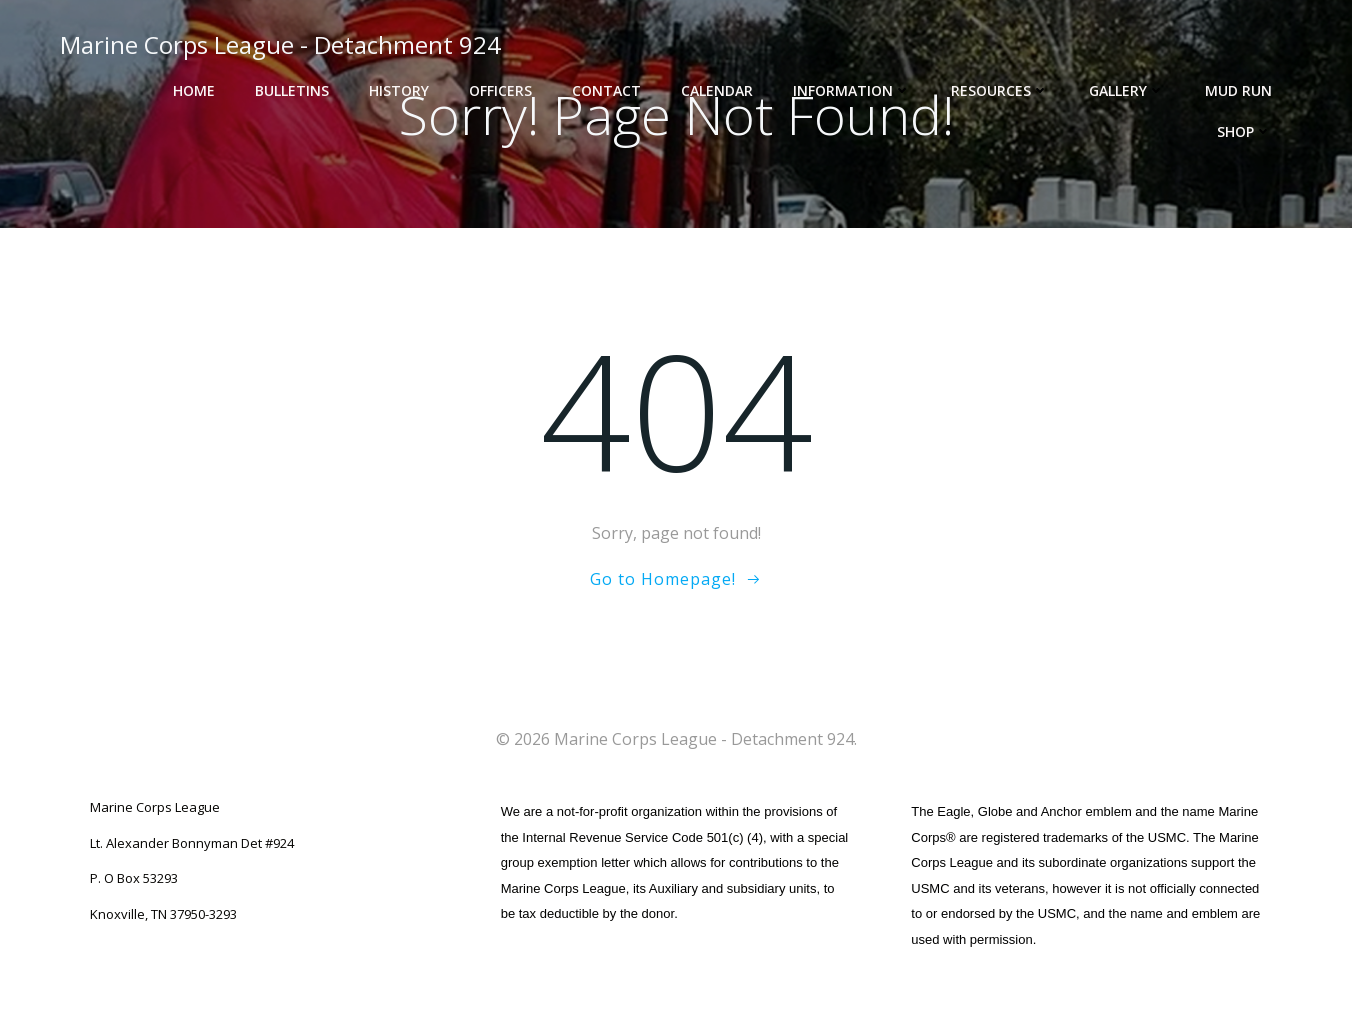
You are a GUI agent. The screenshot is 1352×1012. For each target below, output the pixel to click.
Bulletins (292, 90)
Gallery (1127, 90)
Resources (1000, 90)
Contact (606, 90)
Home (194, 90)
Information (852, 90)
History (399, 90)
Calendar (717, 90)
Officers (500, 90)
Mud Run (1238, 90)
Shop (1244, 131)
